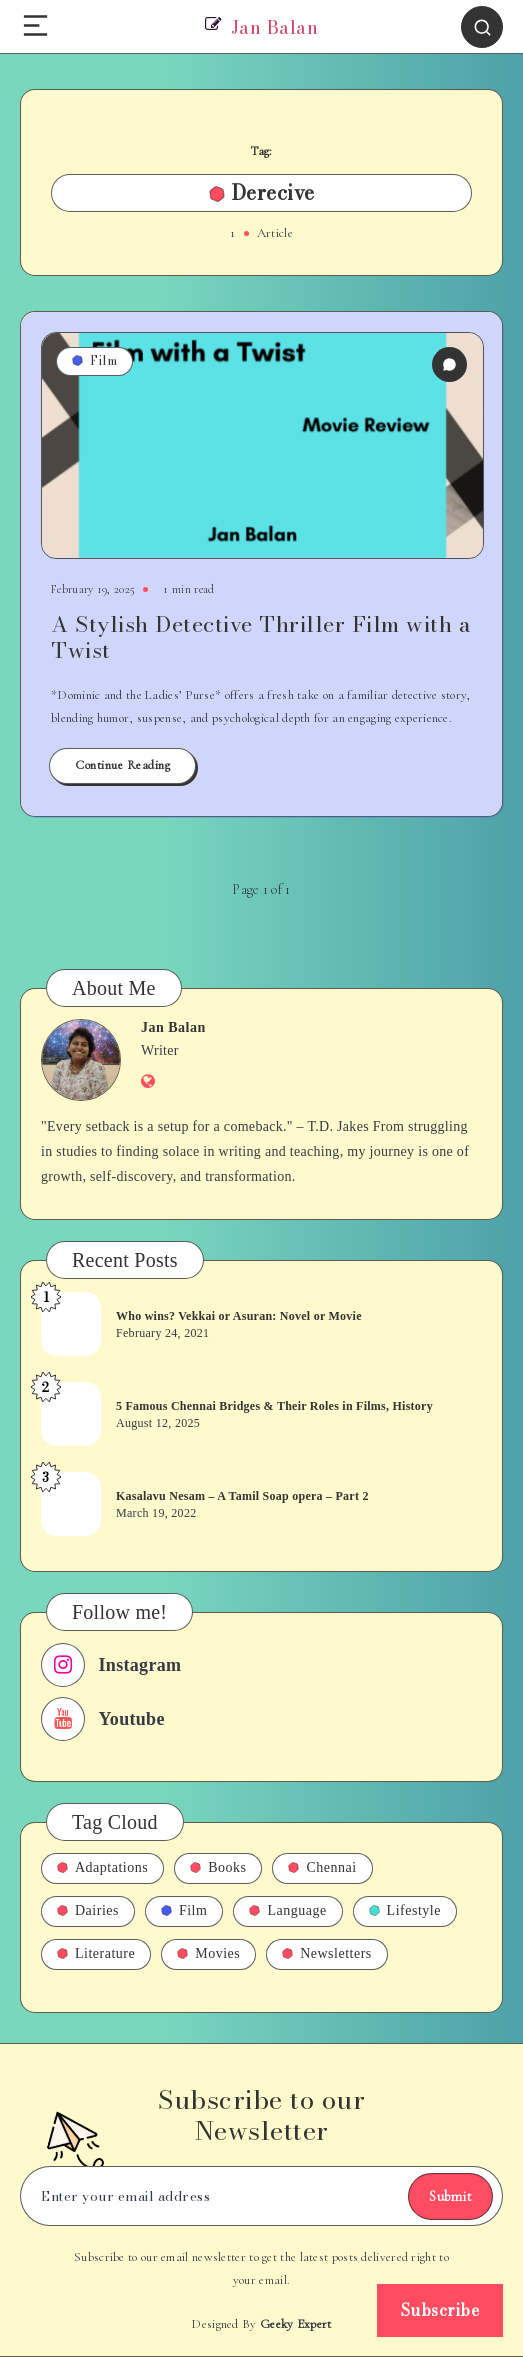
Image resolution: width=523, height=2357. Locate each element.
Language (287, 1910)
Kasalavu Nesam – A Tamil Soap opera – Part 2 (242, 1496)
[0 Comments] (449, 364)
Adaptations (102, 1867)
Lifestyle (405, 1910)
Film (94, 360)
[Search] (482, 27)
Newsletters (327, 1953)
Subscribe (440, 2310)
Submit (450, 2196)
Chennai (322, 1867)
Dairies (88, 1910)
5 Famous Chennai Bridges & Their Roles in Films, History (274, 1406)
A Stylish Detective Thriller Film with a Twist (260, 637)
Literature (96, 1953)
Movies (208, 1953)
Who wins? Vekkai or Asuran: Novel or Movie (239, 1316)
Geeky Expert (296, 2324)
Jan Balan (173, 1027)
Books (218, 1867)
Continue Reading (122, 765)
